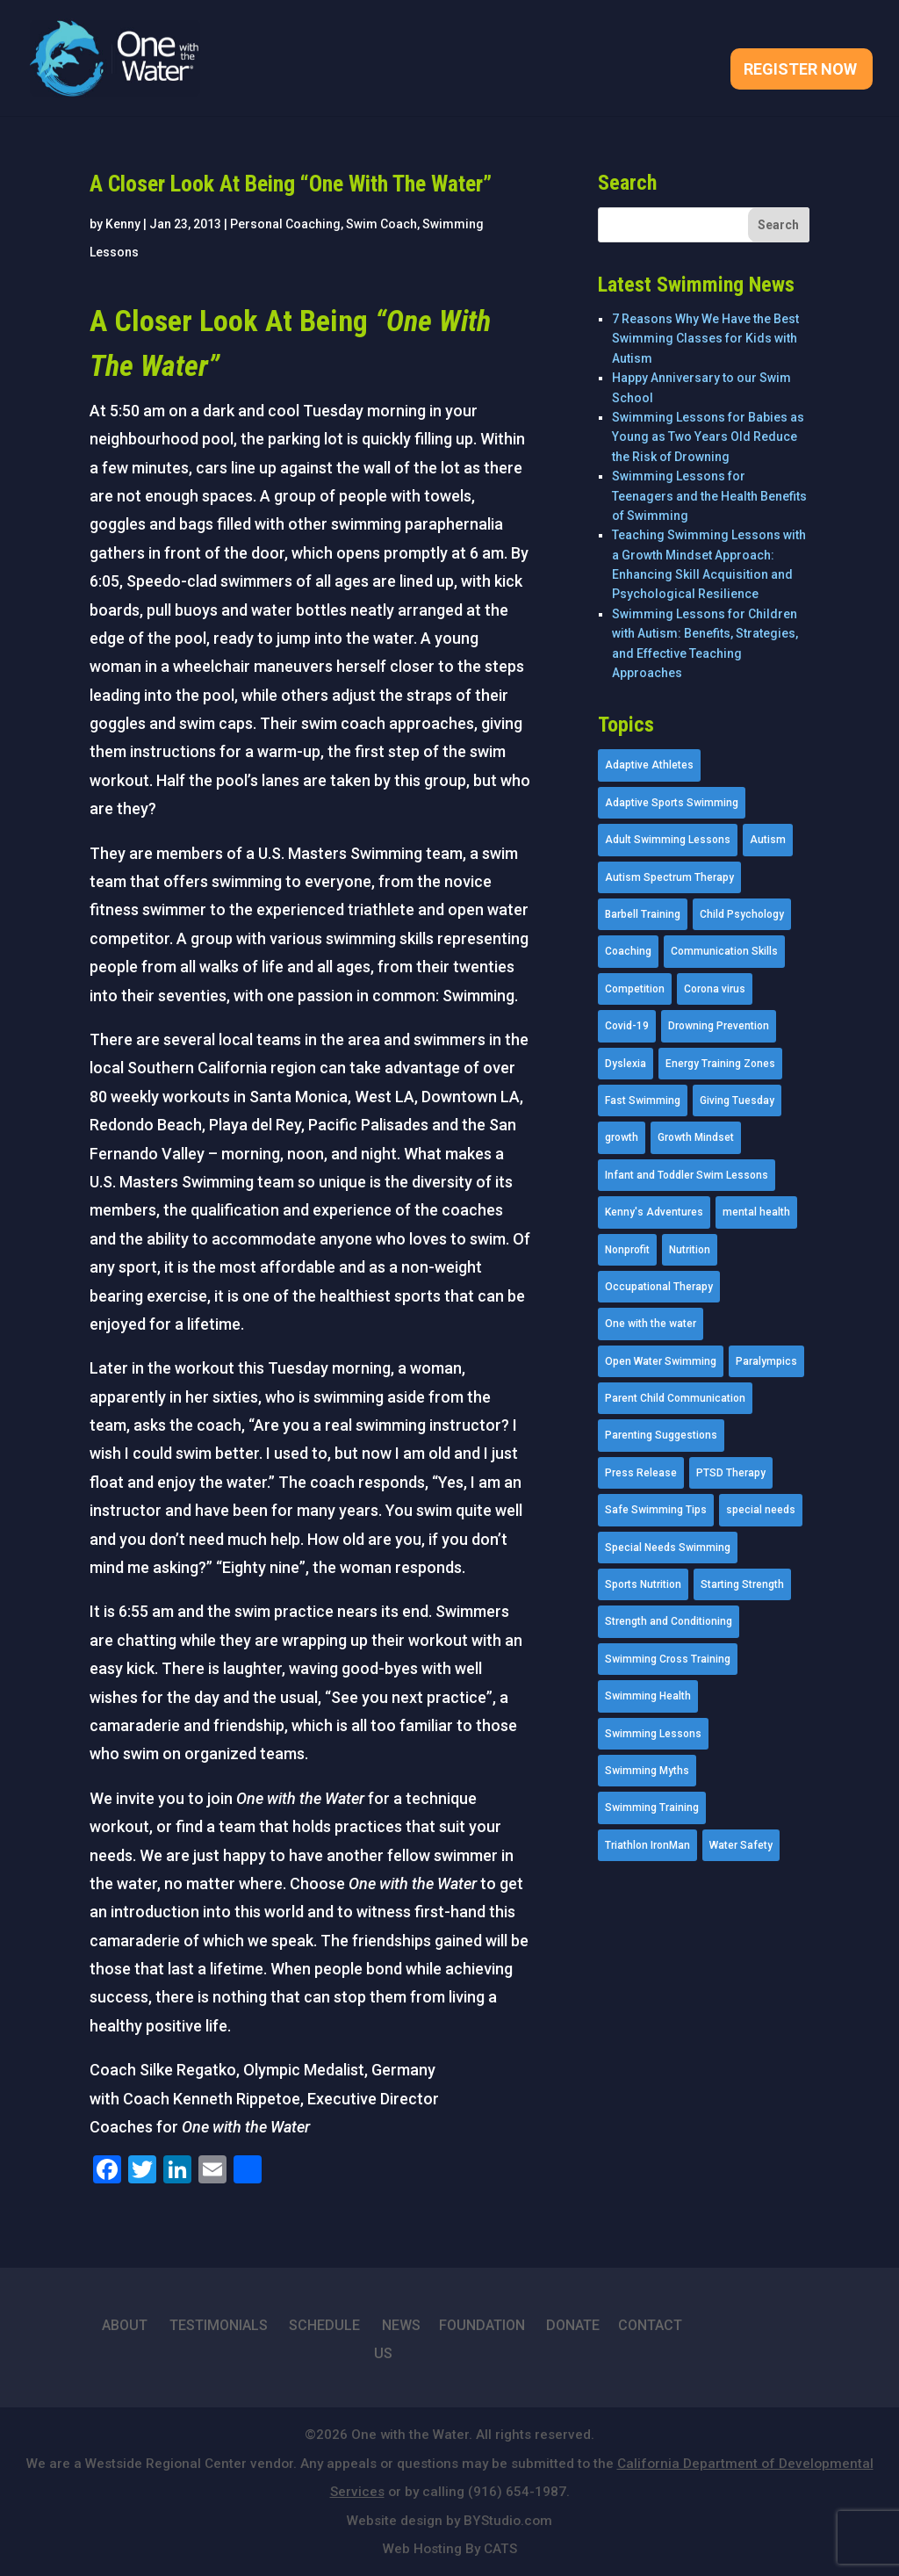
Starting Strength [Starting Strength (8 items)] (742, 1584)
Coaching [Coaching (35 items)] (628, 951)
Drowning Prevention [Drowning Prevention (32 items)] (718, 1026)
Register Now (800, 70)
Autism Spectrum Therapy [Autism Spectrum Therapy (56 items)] (669, 877)
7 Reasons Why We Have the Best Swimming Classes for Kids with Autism (705, 338)
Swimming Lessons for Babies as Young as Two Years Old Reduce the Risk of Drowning (708, 437)
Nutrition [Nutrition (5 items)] (689, 1250)
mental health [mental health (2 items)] (756, 1212)
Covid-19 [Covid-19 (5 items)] (627, 1026)
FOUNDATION (482, 2325)
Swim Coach (381, 224)
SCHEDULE (324, 2325)
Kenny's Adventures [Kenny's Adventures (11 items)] (654, 1212)
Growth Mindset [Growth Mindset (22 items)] (696, 1137)
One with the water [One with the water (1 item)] (650, 1323)
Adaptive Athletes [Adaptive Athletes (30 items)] (649, 765)
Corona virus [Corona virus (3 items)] (714, 989)
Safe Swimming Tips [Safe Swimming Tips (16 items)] (656, 1510)
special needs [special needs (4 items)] (760, 1510)
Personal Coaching (285, 224)
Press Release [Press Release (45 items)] (641, 1473)
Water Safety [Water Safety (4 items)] (741, 1845)
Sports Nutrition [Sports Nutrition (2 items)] (643, 1584)
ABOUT (124, 2325)
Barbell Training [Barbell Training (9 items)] (642, 914)
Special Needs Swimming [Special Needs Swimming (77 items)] (667, 1547)
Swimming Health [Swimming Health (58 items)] (648, 1696)
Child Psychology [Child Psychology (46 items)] (742, 914)
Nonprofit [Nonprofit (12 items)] (627, 1250)
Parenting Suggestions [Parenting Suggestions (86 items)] (661, 1435)
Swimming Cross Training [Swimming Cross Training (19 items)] (667, 1659)
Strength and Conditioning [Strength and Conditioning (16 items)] (668, 1621)
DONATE (573, 2325)
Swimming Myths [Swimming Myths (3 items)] (647, 1770)
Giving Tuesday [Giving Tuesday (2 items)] (737, 1100)
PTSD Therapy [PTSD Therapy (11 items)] (731, 1473)
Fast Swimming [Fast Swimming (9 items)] (642, 1100)
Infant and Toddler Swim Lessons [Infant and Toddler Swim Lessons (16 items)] (686, 1175)
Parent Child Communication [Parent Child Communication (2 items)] (675, 1398)
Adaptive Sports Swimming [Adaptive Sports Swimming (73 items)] (671, 803)
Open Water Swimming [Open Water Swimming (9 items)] (660, 1361)
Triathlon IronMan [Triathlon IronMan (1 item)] (647, 1845)
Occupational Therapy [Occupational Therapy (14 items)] (659, 1287)
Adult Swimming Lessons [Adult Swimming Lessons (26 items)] (667, 839)
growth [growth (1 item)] (621, 1137)
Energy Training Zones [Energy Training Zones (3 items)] (720, 1063)
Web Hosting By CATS (450, 2549)
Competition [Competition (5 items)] (635, 989)
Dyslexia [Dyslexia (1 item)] (625, 1063)
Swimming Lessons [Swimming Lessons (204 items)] (653, 1734)
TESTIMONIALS (218, 2325)
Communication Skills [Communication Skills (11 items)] (724, 951)
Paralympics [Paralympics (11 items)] (766, 1361)
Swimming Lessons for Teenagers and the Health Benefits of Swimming (709, 496)
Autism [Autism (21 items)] (768, 839)
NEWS (401, 2325)
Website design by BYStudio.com (449, 2521)
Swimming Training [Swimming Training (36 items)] (652, 1807)
